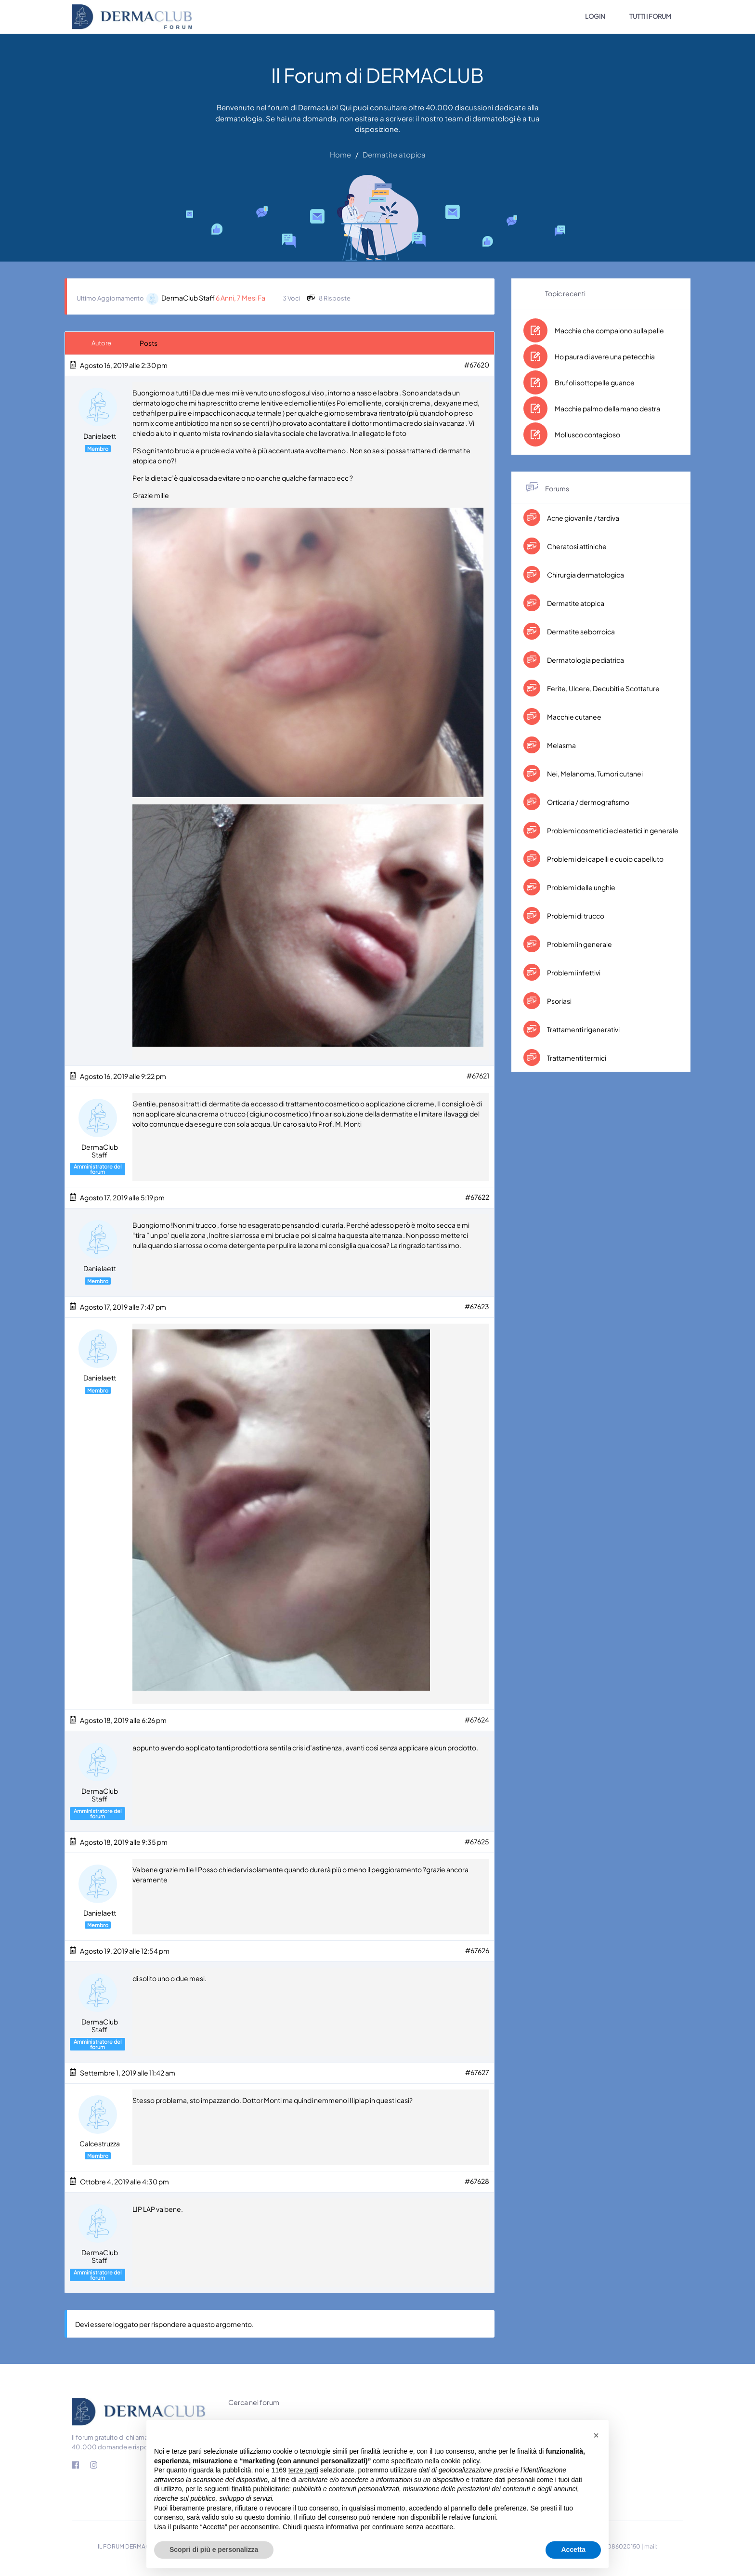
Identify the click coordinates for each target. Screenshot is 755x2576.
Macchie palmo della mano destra (607, 408)
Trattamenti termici (576, 1057)
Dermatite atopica (575, 603)
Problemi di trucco (575, 915)
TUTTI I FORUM (650, 16)
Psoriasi (559, 1001)
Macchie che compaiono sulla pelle (609, 330)
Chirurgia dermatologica (585, 574)
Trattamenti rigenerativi (583, 1029)
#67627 (477, 2068)
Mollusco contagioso (587, 434)
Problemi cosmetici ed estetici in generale (612, 830)
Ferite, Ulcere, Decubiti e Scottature (603, 688)
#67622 (477, 1196)
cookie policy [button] (460, 2461)
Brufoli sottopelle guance (595, 382)
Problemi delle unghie (580, 887)
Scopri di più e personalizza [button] (213, 2549)
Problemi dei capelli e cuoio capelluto (605, 858)
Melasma (561, 745)
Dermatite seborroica (580, 631)
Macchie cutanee (573, 716)
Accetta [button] (573, 2549)
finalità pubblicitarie (260, 2489)
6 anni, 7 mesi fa (240, 297)
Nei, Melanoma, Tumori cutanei (594, 773)
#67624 (477, 1718)
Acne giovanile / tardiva (582, 517)
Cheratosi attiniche (576, 546)
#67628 (477, 2177)
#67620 (476, 364)
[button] (596, 2435)
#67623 (477, 1305)
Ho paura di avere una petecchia (605, 356)
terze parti (303, 2470)
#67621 (478, 1075)
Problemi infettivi (573, 972)
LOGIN (595, 16)
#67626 (477, 1947)
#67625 (477, 1839)
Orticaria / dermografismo (587, 802)
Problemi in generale (579, 944)
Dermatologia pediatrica (585, 660)
